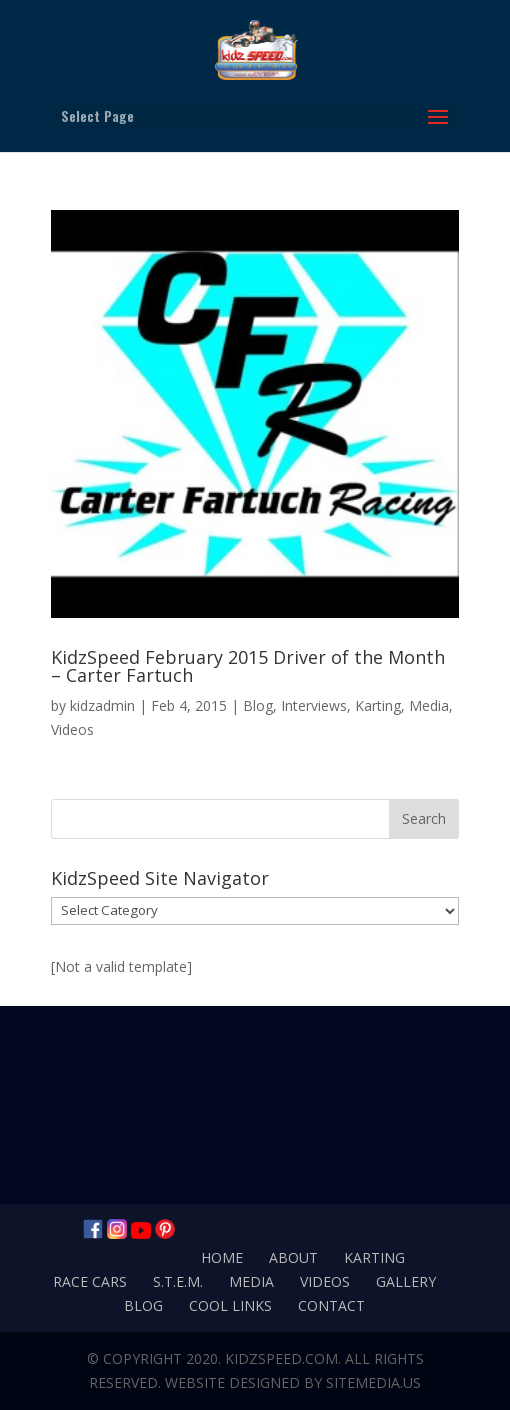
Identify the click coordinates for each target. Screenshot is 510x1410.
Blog (258, 705)
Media (429, 705)
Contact (331, 1305)
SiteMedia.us (373, 1382)
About (293, 1257)
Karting (378, 705)
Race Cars (90, 1281)
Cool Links (230, 1305)
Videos (72, 729)
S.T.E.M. (178, 1281)
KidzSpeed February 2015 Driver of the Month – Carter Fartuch (248, 666)
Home (222, 1257)
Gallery (406, 1281)
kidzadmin (102, 705)
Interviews (314, 705)
